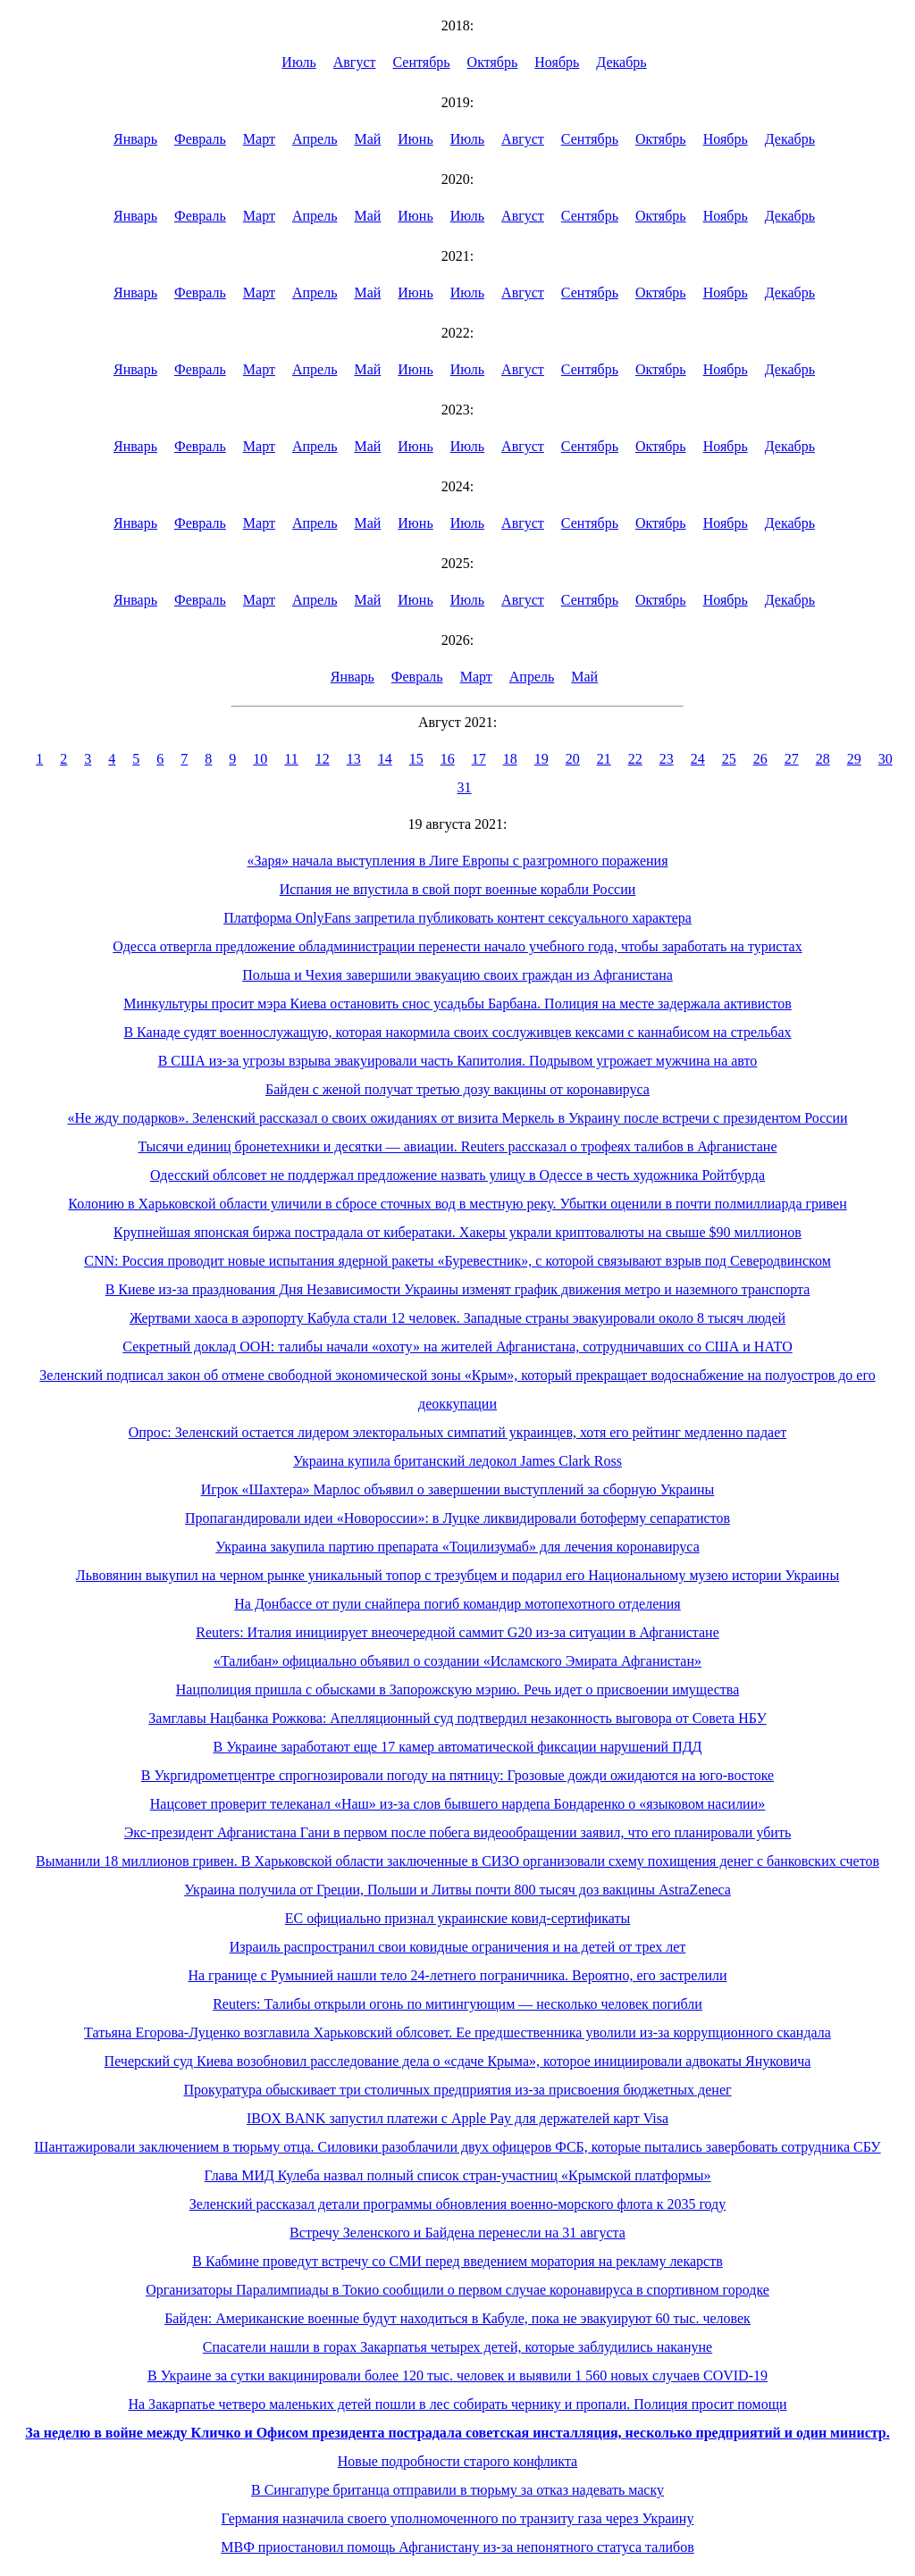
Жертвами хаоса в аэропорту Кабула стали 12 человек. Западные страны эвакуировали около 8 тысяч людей (457, 1318)
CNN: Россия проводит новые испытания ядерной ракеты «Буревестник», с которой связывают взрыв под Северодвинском (457, 1260)
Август (354, 62)
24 (698, 758)
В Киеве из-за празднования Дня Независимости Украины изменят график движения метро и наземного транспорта (457, 1289)
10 (260, 758)
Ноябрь (556, 62)
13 (354, 758)
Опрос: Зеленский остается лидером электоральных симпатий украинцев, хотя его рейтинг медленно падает (458, 1432)
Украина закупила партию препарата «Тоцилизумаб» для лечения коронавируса (457, 1546)
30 (885, 758)
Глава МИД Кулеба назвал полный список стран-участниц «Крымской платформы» (458, 2175)
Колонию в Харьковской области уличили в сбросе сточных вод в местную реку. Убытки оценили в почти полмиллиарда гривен (457, 1203)
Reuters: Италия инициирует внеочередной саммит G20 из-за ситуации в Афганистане (457, 1632)
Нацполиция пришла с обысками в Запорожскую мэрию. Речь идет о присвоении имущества (457, 1689)
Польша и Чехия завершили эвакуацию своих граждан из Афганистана (457, 975)
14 (385, 758)
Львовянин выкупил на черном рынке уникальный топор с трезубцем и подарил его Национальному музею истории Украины (457, 1575)
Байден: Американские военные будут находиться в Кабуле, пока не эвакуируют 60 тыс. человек (457, 2318)
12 (322, 758)
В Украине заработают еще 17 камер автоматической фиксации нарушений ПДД (457, 1746)
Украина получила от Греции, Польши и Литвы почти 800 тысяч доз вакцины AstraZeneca (457, 1889)
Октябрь (492, 62)
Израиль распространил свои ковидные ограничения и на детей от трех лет (458, 1946)
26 (760, 758)
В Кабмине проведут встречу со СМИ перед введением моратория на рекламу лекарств (457, 2261)
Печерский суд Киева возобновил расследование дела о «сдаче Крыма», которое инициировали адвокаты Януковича (458, 2061)
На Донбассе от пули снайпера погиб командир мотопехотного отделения (457, 1603)
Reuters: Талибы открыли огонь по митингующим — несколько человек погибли (457, 2003)
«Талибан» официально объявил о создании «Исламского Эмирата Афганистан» (457, 1661)
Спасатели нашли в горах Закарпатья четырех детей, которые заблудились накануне (457, 2346)
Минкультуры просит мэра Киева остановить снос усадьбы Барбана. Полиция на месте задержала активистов (457, 1003)
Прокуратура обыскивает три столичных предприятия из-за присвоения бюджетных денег (457, 2089)
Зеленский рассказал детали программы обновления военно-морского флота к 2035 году (457, 2204)
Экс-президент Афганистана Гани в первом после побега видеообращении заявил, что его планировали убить (457, 1832)
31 (465, 787)
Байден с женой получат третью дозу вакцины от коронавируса (457, 1089)
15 (416, 758)
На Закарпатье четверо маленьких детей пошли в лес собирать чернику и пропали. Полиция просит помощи (457, 2404)
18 (510, 758)
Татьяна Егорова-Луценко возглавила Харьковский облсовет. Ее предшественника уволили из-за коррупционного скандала (457, 2032)
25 (729, 758)
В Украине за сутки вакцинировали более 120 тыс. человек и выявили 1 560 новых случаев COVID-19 (457, 2375)
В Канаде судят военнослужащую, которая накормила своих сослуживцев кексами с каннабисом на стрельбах (457, 1032)
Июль (298, 62)
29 (854, 758)
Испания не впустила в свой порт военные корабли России (458, 889)
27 (792, 758)
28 (823, 758)
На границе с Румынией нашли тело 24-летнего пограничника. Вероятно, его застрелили (457, 1975)
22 (635, 758)
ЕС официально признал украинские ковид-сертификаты (458, 1918)
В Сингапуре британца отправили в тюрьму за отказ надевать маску (457, 2489)
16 (448, 758)
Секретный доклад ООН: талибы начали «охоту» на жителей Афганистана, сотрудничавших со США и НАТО (457, 1346)
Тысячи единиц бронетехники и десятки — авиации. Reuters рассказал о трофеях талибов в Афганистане (458, 1146)
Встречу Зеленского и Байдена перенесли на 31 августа (457, 2232)
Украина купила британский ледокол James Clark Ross (457, 1460)
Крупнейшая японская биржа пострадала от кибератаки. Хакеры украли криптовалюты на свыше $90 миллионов (457, 1232)
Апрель (315, 138)
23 (666, 758)
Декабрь (621, 62)
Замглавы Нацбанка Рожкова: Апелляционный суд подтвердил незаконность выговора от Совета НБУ (457, 1718)
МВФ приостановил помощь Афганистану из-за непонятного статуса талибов (457, 2547)
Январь (135, 138)
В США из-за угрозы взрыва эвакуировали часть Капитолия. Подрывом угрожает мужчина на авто (458, 1060)
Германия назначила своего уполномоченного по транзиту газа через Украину (458, 2518)
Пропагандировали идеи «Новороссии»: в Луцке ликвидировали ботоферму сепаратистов (457, 1518)
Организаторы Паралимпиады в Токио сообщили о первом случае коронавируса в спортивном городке (457, 2289)
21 (604, 758)
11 (291, 758)
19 (541, 758)
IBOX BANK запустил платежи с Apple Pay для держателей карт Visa (457, 2118)
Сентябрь (421, 62)
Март (259, 138)
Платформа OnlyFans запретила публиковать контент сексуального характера (457, 917)
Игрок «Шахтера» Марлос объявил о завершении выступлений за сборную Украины (458, 1489)
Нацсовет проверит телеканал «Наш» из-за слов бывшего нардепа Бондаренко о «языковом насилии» (458, 1803)
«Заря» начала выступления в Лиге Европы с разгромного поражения (458, 860)
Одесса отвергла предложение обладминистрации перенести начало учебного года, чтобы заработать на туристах (457, 946)
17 (479, 758)
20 (573, 758)
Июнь (415, 138)
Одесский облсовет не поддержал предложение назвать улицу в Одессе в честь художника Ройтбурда (457, 1175)
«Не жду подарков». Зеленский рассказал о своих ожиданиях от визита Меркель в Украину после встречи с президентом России (457, 1117)
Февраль (200, 138)
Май (367, 138)
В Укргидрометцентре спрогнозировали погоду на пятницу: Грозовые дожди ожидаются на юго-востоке (457, 1775)
